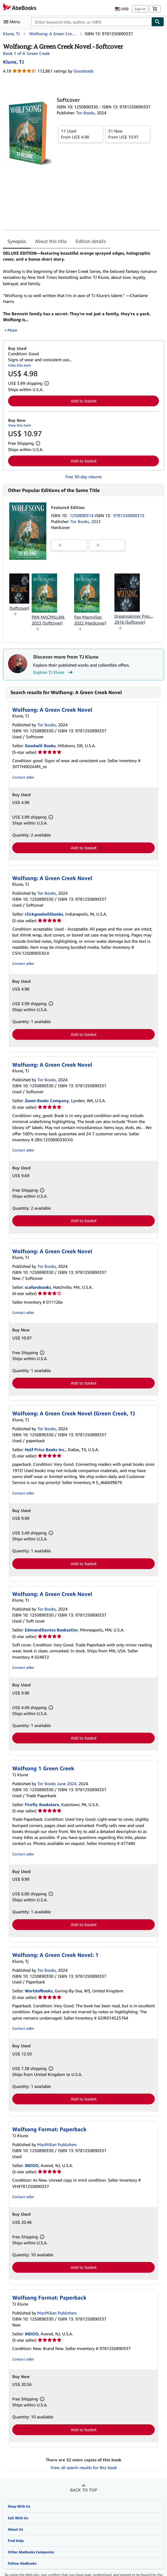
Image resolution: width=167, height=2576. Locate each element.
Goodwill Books (40, 739)
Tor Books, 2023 (86, 515)
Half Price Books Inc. (45, 1443)
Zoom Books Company (47, 1094)
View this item (19, 359)
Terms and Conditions (83, 2574)
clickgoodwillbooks (44, 908)
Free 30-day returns (83, 470)
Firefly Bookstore (42, 1798)
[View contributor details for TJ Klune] (13, 62)
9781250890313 (128, 509)
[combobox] (91, 21)
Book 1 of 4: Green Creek (26, 53)
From (80, 133)
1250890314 (82, 509)
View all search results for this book (83, 2461)
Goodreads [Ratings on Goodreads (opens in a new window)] (83, 70)
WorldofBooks (39, 1984)
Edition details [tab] (91, 241)
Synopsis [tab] (16, 241)
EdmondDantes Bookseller (51, 1623)
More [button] (12, 323)
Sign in (139, 9)
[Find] (158, 21)
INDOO (32, 2159)
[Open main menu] (13, 21)
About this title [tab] (51, 241)
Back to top (83, 2483)
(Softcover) (19, 601)
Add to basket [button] (83, 394)
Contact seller (23, 771)
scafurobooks (38, 1281)
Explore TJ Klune (53, 666)
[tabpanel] (81, 288)
